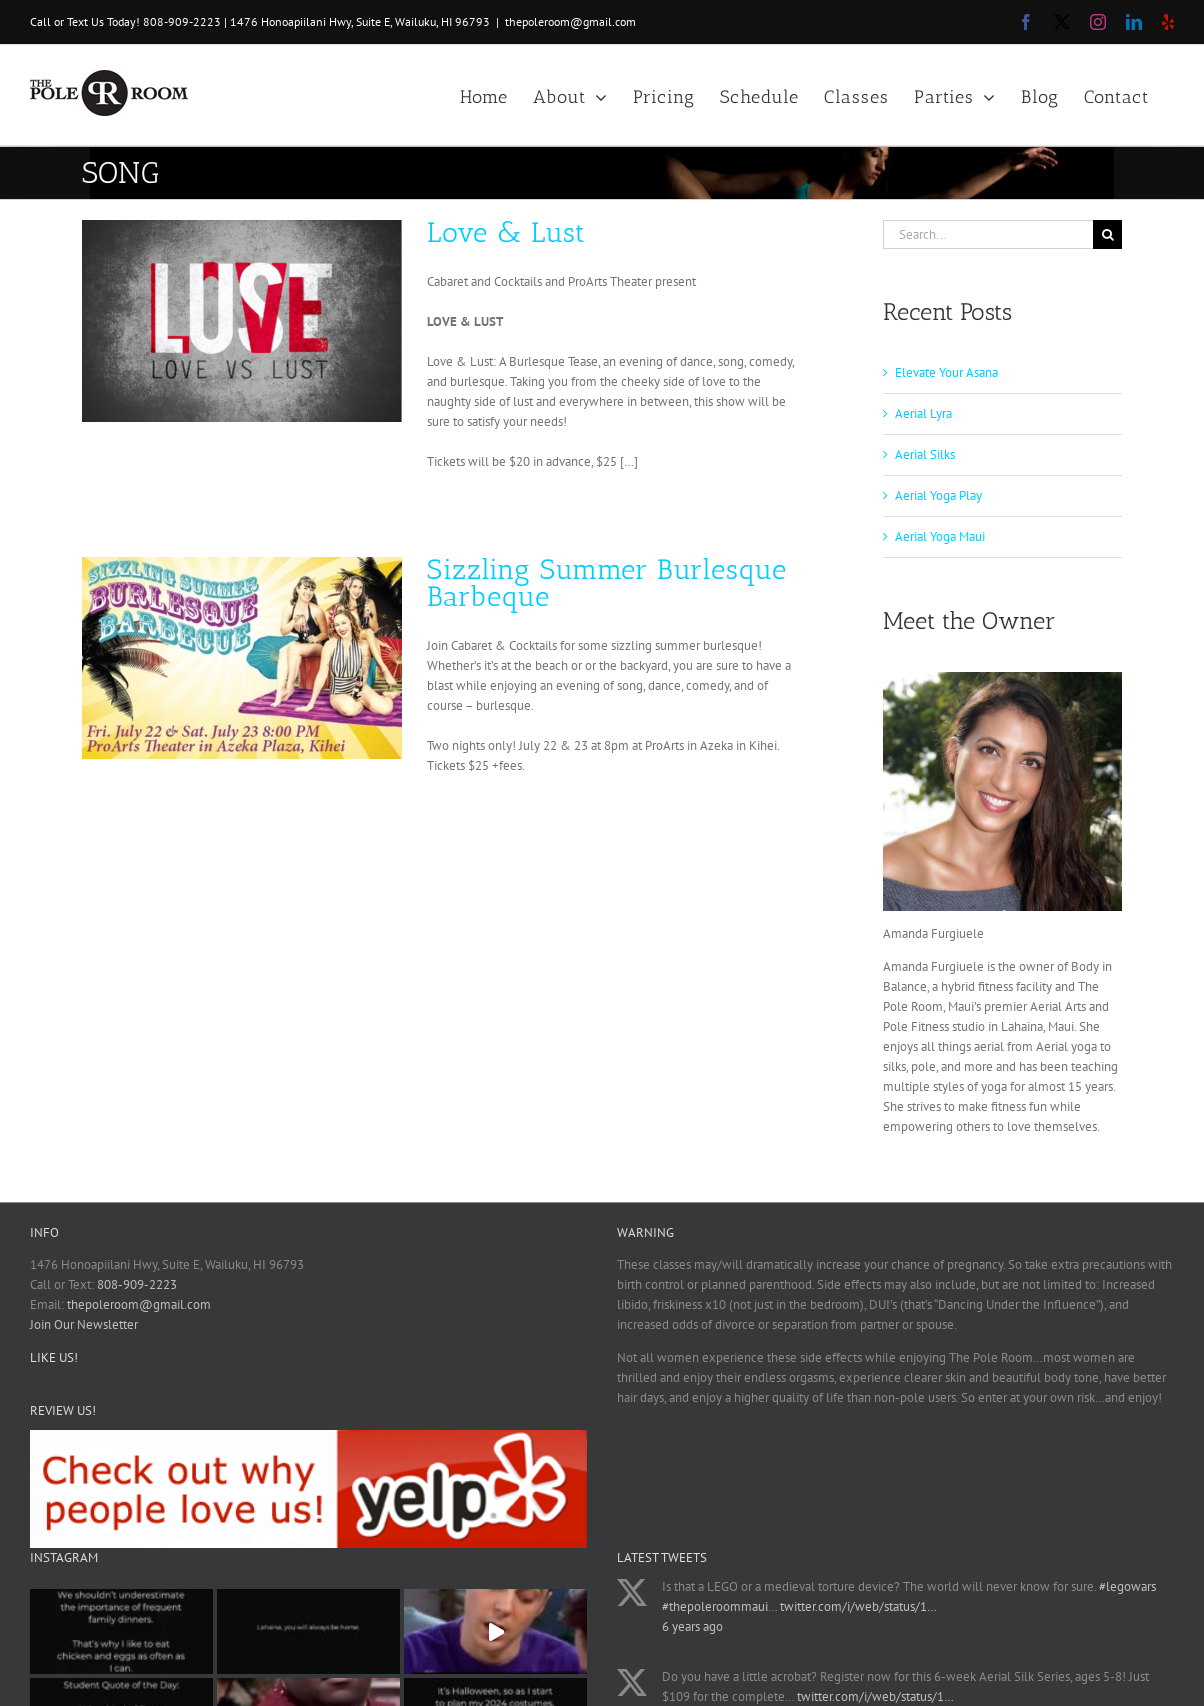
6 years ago (692, 1626)
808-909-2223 (182, 21)
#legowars (1127, 1586)
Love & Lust (506, 232)
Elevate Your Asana (946, 372)
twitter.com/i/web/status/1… (858, 1606)
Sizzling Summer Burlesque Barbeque (607, 583)
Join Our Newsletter (84, 1324)
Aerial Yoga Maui (940, 536)
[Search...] (988, 234)
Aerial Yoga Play (938, 495)
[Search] (1107, 234)
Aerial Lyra (923, 413)
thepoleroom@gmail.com (570, 21)
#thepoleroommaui (715, 1606)
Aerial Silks (925, 454)
